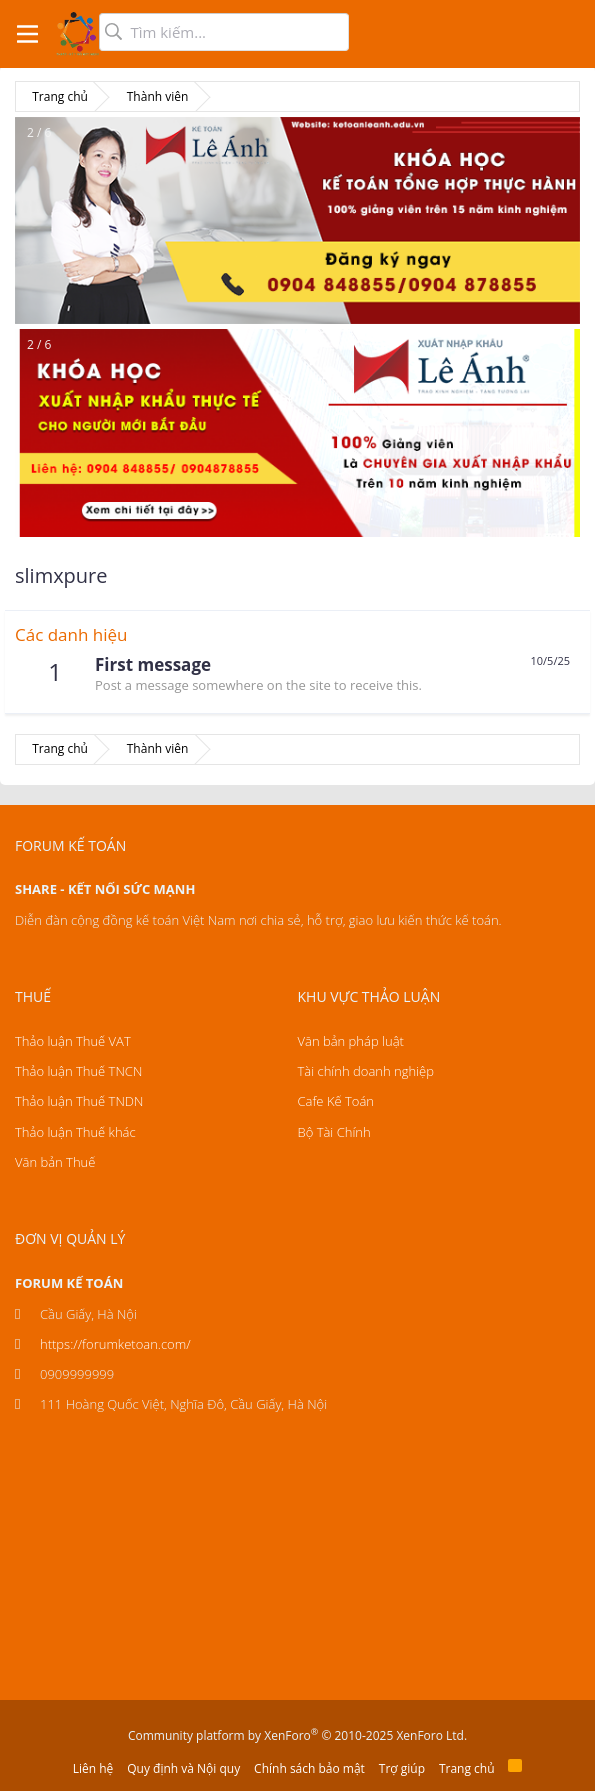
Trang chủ (467, 1768)
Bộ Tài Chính (334, 1132)
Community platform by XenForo (297, 1735)
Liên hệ (93, 1768)
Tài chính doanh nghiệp (366, 1071)
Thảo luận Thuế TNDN (79, 1101)
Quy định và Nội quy (183, 1768)
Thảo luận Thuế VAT (73, 1041)
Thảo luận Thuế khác (75, 1132)
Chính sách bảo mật (309, 1768)
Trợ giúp (402, 1768)
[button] (27, 34)
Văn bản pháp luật (351, 1041)
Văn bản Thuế (55, 1162)
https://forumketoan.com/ (115, 1344)
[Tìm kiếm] (224, 32)
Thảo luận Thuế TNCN (78, 1071)
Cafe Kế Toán (336, 1101)
